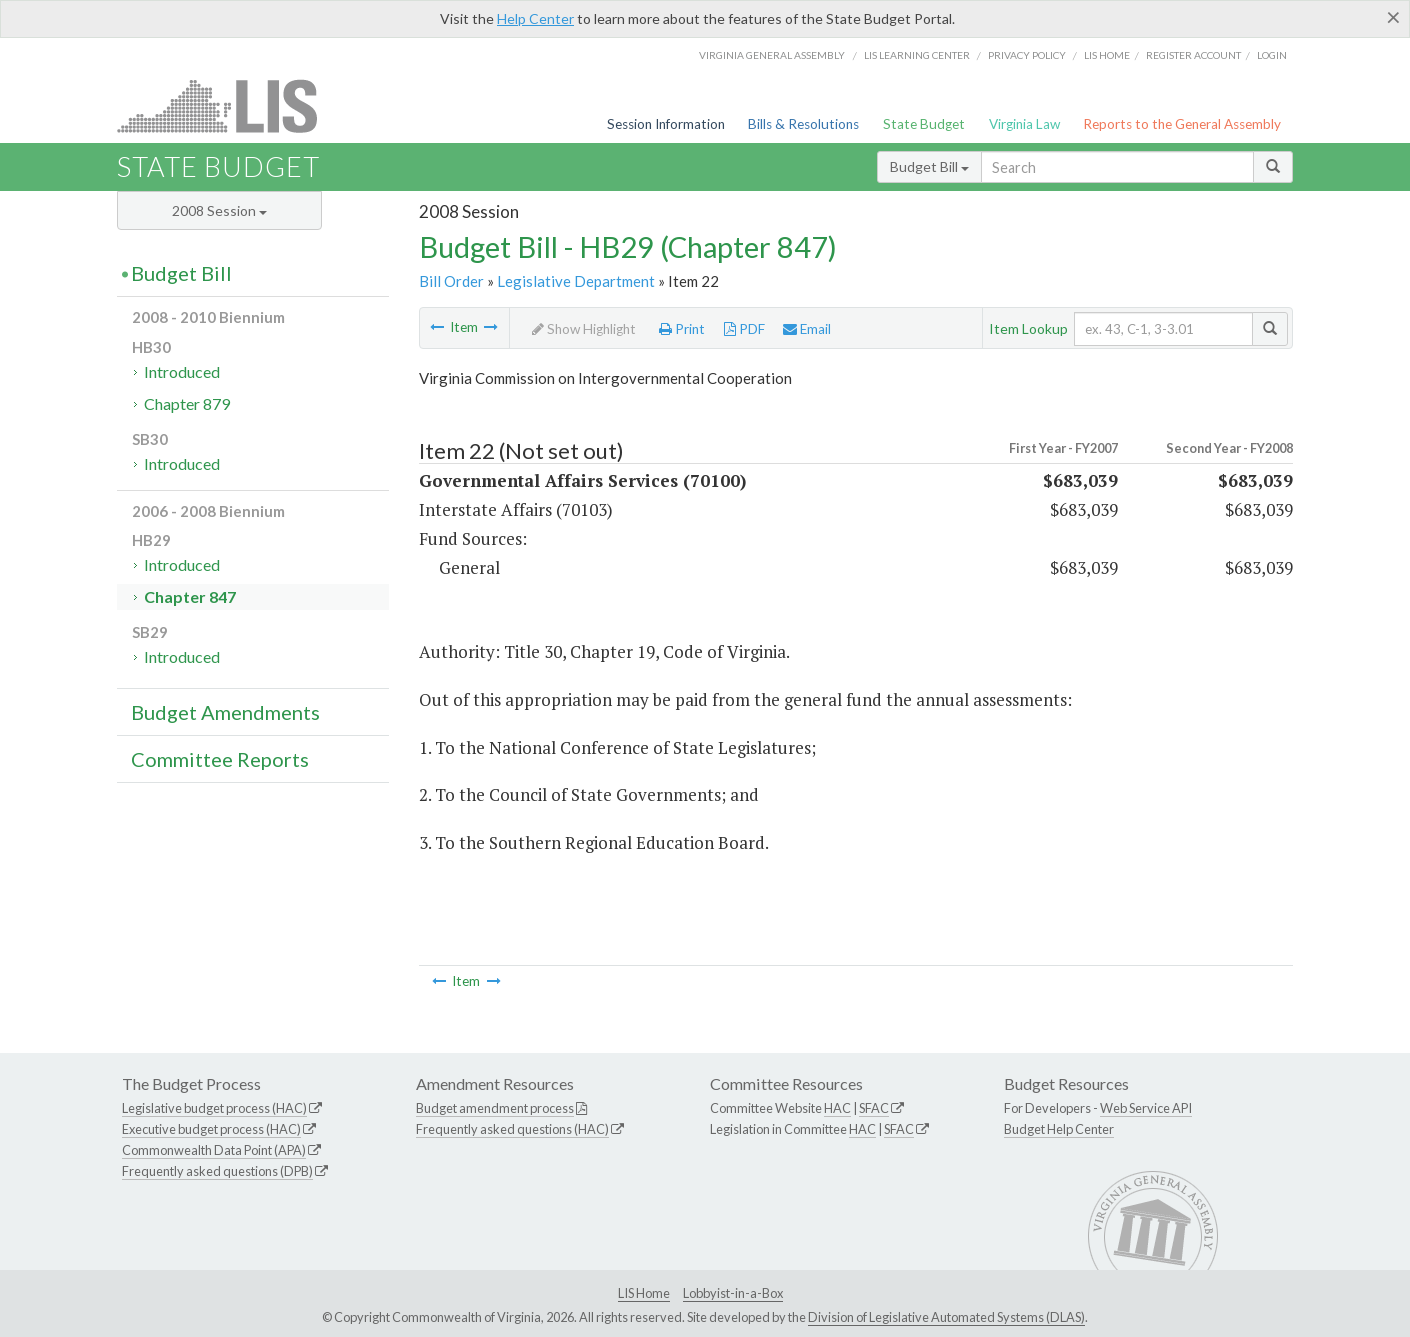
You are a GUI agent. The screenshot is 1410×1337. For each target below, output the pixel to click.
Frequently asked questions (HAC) (512, 1129)
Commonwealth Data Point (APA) (214, 1150)
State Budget (924, 124)
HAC (837, 1108)
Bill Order (451, 281)
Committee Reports (220, 759)
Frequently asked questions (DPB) (217, 1171)
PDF (744, 329)
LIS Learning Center (917, 55)
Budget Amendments (225, 712)
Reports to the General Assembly (1182, 124)
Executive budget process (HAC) (211, 1129)
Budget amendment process (495, 1108)
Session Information (666, 124)
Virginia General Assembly (772, 55)
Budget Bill (929, 166)
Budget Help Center (1059, 1129)
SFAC (874, 1108)
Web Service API (1146, 1108)
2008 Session (219, 210)
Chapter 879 (187, 403)
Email (807, 329)
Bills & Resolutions (803, 124)
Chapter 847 (190, 596)
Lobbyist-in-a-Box (733, 1293)
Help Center (535, 18)
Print (682, 329)
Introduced (182, 371)
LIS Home (644, 1293)
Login (1272, 55)
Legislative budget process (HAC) (214, 1108)
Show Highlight (584, 329)
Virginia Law (1024, 124)
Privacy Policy (1027, 55)
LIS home (1107, 55)
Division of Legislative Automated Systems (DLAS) (946, 1317)
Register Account (1193, 55)
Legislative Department (576, 281)
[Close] (1393, 17)
